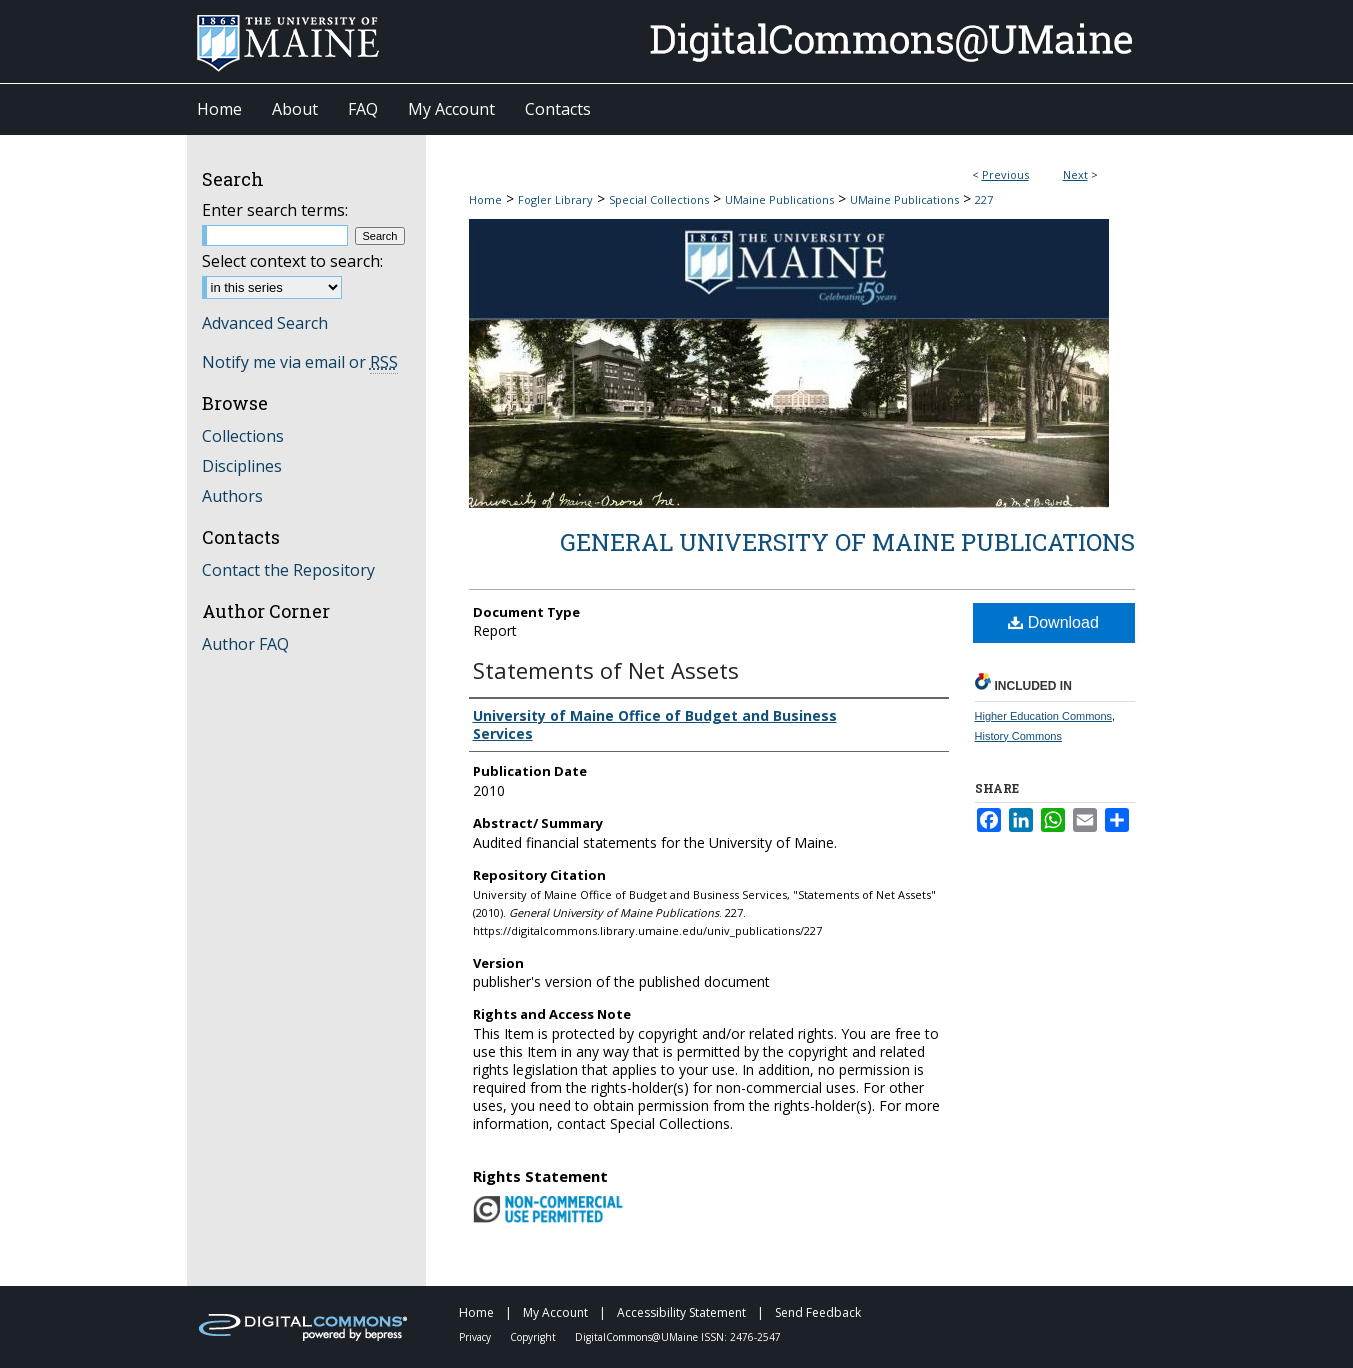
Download (1053, 622)
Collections (243, 436)
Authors (232, 496)
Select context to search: (292, 261)
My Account (557, 1312)
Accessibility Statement (683, 1312)
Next (1075, 174)
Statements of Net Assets (606, 670)
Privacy (476, 1337)
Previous (1005, 174)
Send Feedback (818, 1312)
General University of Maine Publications (847, 542)
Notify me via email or (300, 362)
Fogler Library (555, 199)
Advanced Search (265, 323)
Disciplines (242, 466)
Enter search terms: (275, 210)
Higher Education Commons (1044, 716)
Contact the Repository (288, 570)
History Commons (1018, 736)
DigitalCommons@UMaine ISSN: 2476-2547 (678, 1337)
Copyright (534, 1337)
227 (984, 199)
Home (485, 199)
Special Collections (659, 199)
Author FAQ (245, 644)
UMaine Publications (779, 199)
